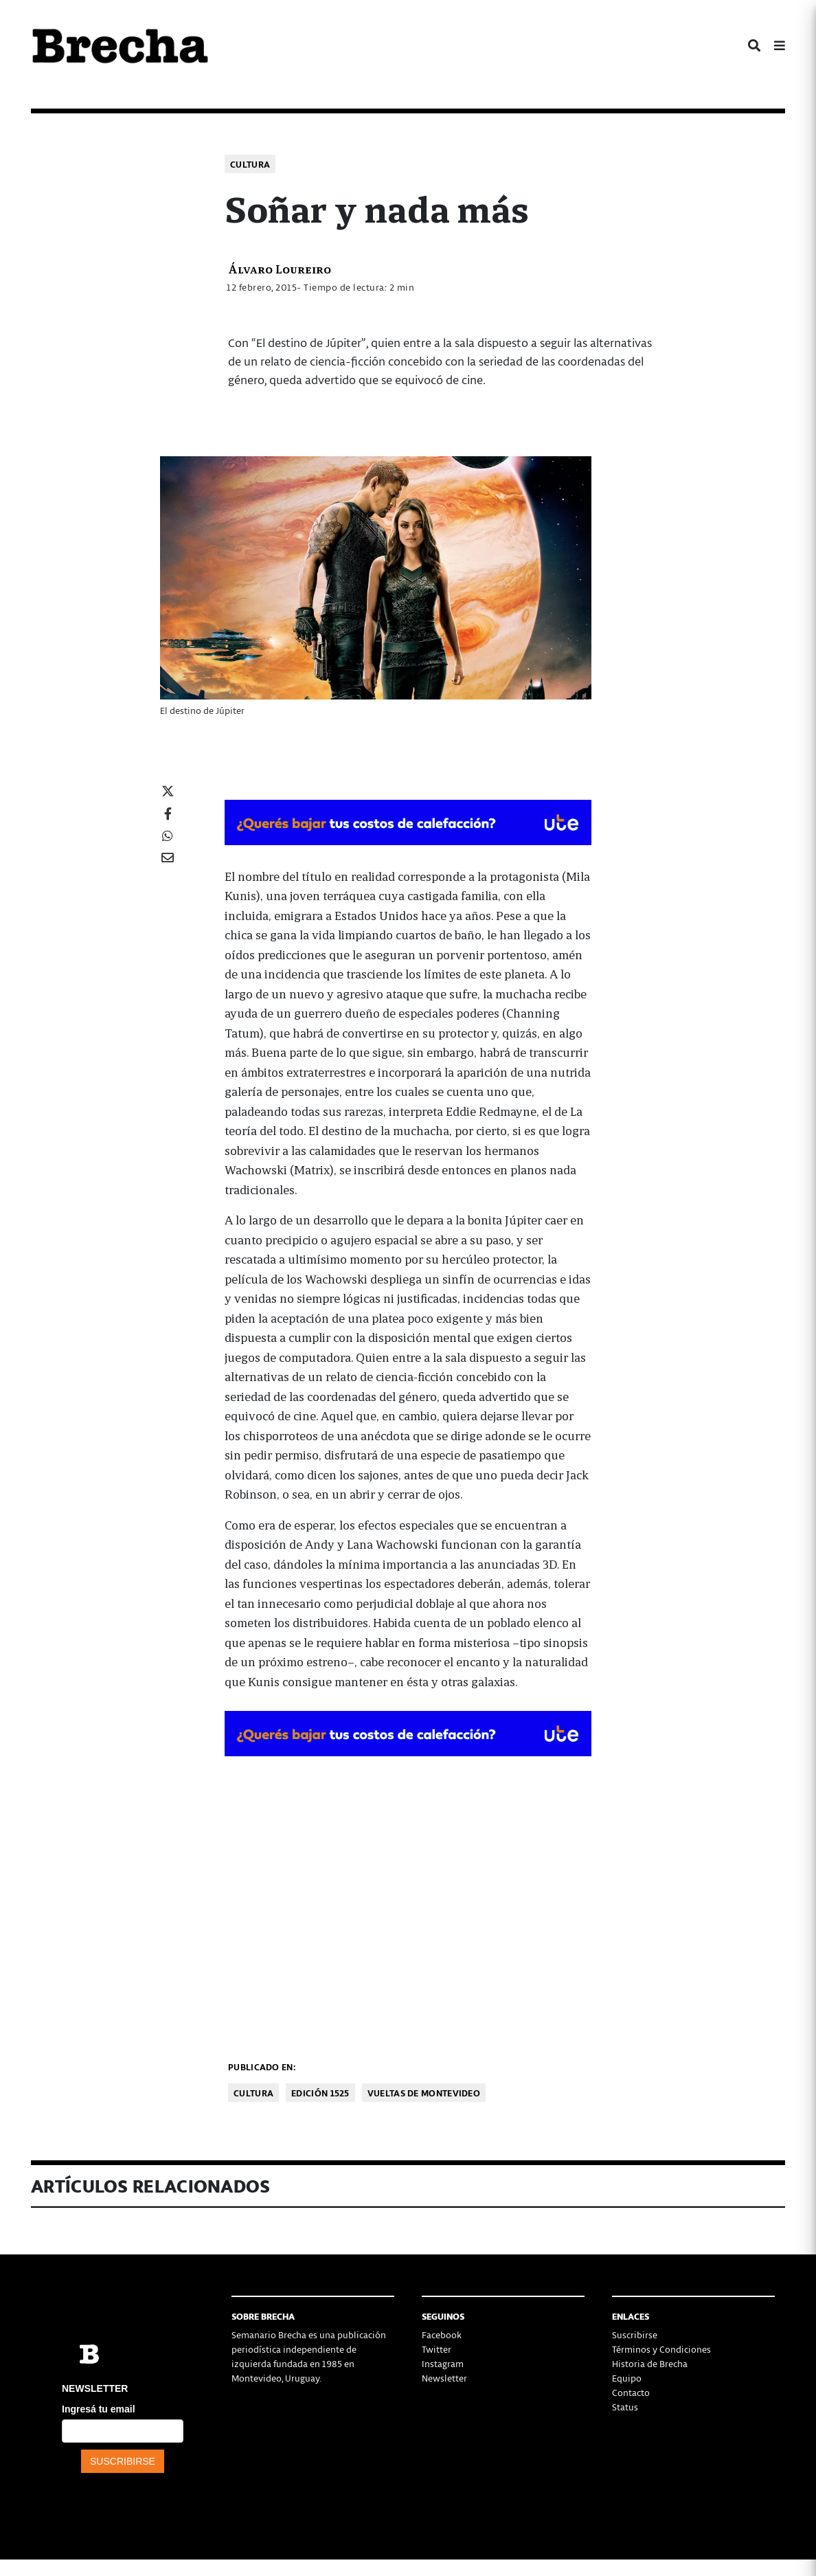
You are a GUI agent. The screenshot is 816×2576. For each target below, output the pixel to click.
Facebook (442, 2334)
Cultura (250, 163)
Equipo (627, 2377)
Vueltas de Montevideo (423, 2092)
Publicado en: (261, 2066)
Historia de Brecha (650, 2363)
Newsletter (444, 2377)
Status (625, 2406)
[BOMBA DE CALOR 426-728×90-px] (408, 820)
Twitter (436, 2348)
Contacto (631, 2392)
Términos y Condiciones (661, 2348)
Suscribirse (634, 2334)
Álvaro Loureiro (279, 268)
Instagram (443, 2363)
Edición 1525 (320, 2092)
